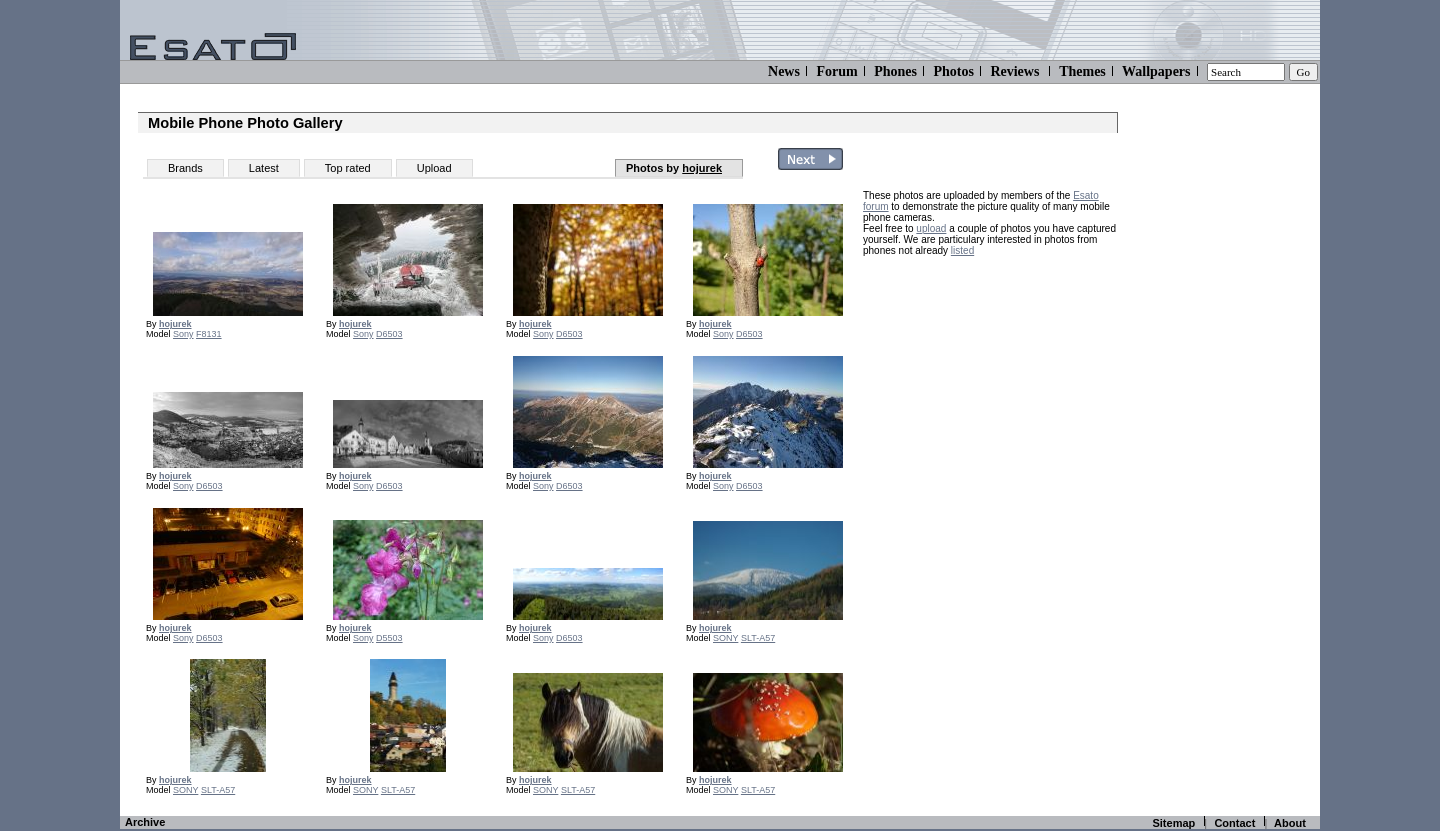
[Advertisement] (988, 392)
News (784, 71)
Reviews (1014, 71)
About (1290, 823)
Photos (953, 71)
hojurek (702, 168)
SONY (725, 638)
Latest (264, 168)
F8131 (209, 334)
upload (931, 228)
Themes (1082, 71)
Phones (895, 71)
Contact (1234, 823)
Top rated (348, 168)
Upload (434, 168)
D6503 (389, 334)
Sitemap (1173, 823)
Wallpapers (1156, 71)
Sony (183, 334)
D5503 (389, 638)
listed (962, 250)
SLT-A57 (758, 638)
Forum (836, 71)
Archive (145, 822)
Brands (185, 168)
